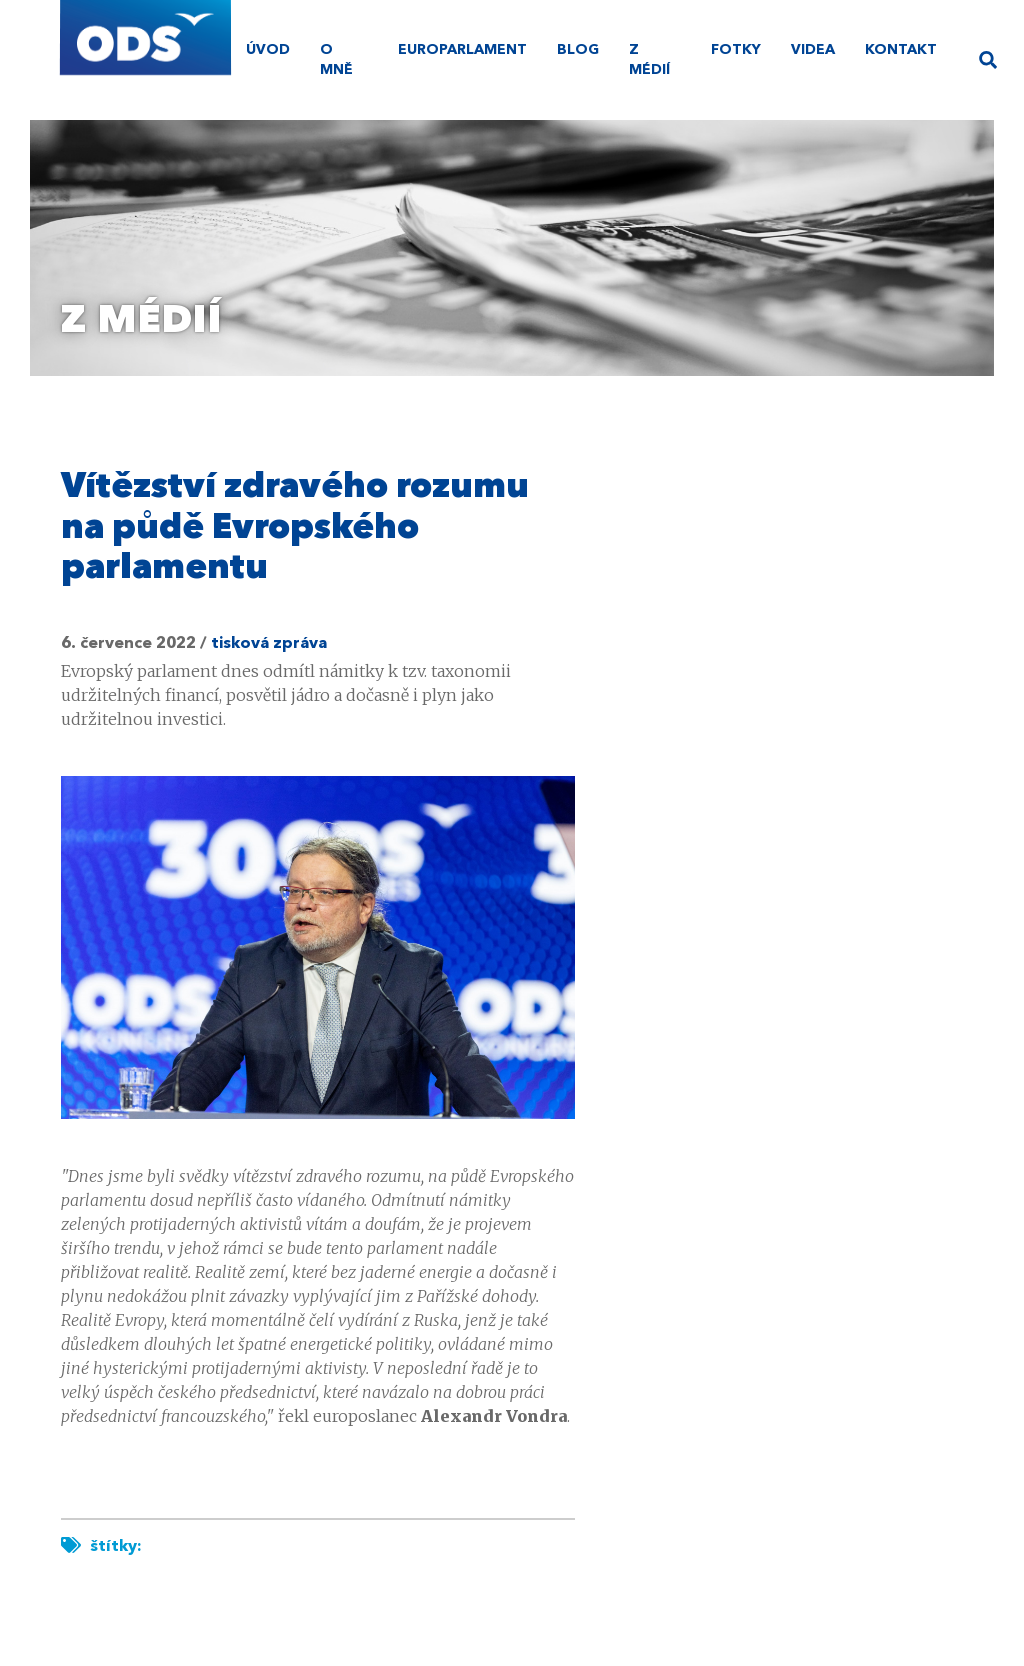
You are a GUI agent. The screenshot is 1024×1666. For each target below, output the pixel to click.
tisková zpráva (269, 644)
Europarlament (462, 50)
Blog (578, 50)
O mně (336, 60)
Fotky (736, 50)
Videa (813, 50)
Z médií (649, 60)
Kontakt (901, 50)
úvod (268, 50)
